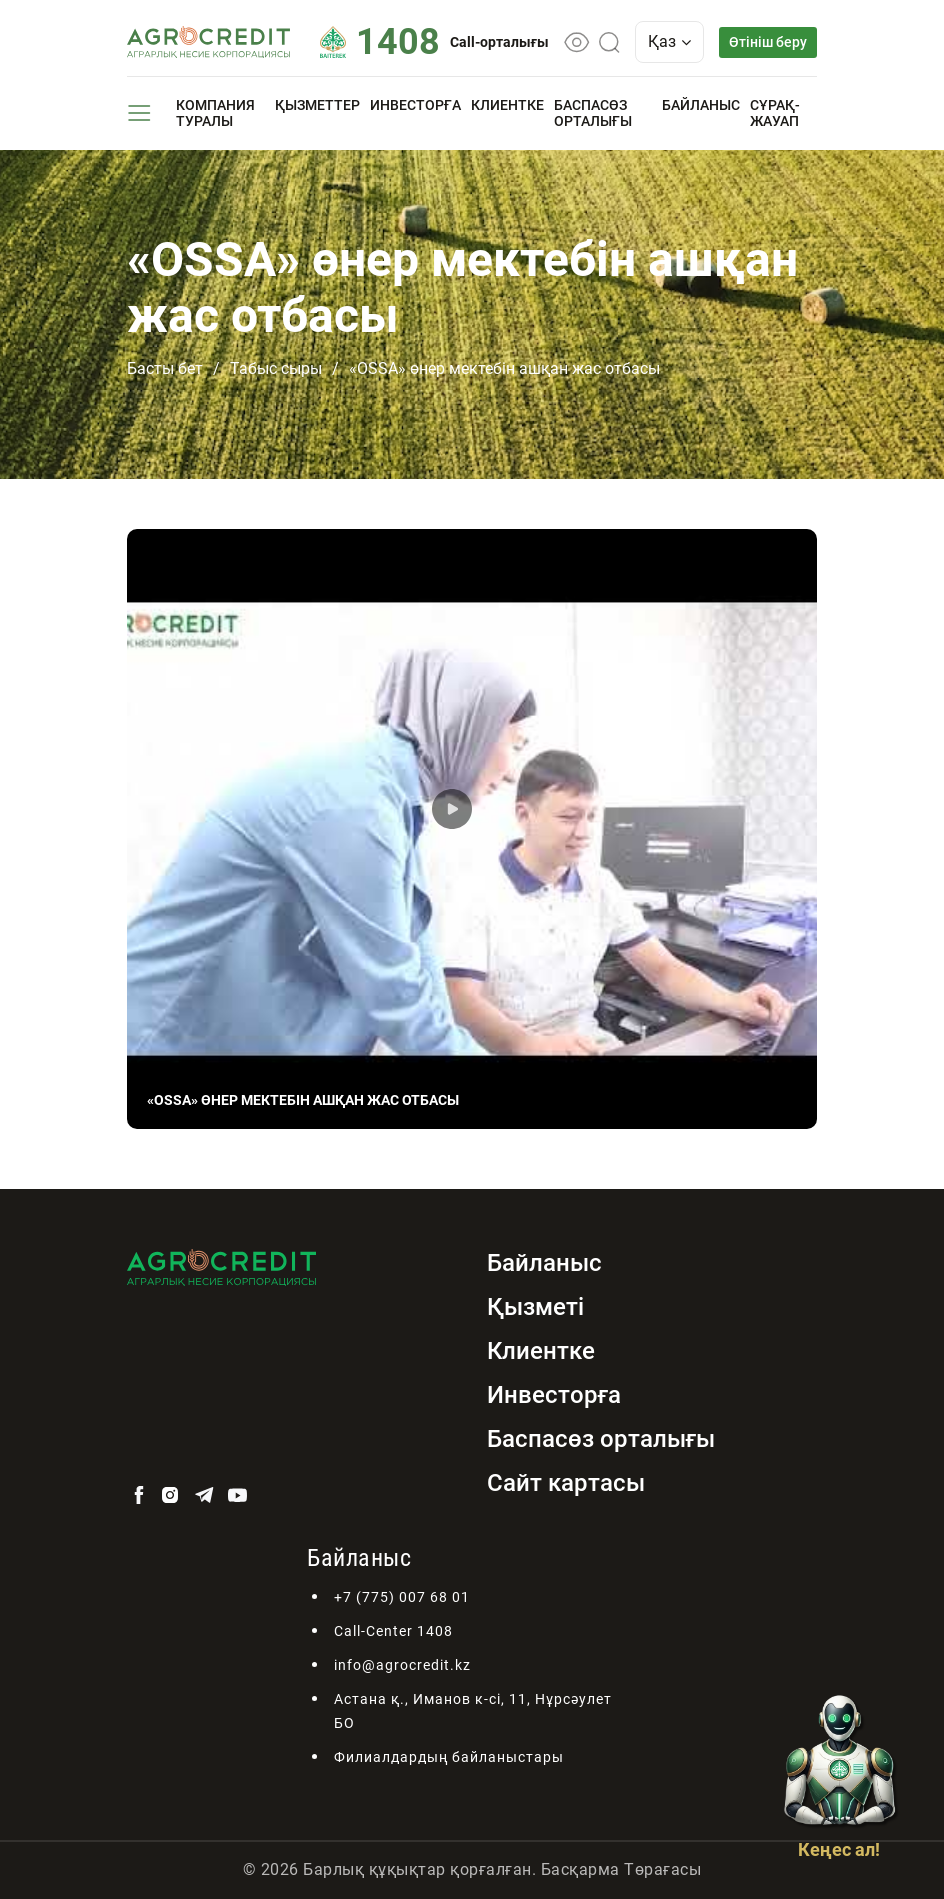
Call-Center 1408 (393, 1631)
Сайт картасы (566, 1483)
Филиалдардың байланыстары (449, 1757)
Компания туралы (215, 113)
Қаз (669, 41)
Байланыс (701, 105)
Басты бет (165, 368)
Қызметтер (317, 105)
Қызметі (535, 1307)
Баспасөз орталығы (593, 113)
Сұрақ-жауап (775, 113)
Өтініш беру (768, 42)
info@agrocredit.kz (402, 1665)
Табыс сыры (276, 368)
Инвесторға (415, 105)
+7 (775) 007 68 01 (402, 1597)
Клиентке (507, 105)
